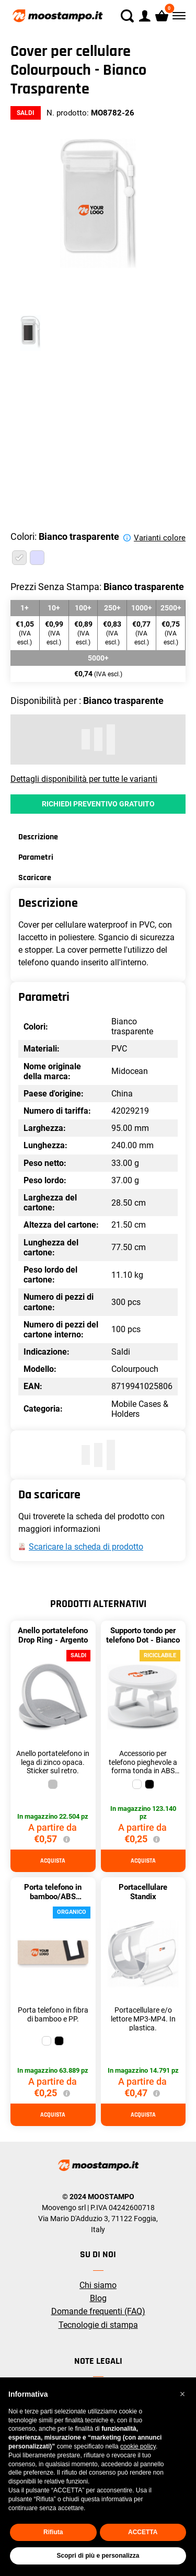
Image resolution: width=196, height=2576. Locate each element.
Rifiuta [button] (53, 2532)
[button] (182, 2394)
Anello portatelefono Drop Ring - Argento (53, 1635)
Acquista (52, 1861)
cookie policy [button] (138, 2446)
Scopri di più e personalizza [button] (97, 2555)
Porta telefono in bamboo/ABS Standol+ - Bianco (53, 1896)
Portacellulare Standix (143, 1891)
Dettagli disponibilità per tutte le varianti (83, 779)
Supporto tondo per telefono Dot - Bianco (143, 1635)
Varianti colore (160, 537)
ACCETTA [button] (142, 2532)
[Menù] (178, 16)
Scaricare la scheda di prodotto (86, 1547)
